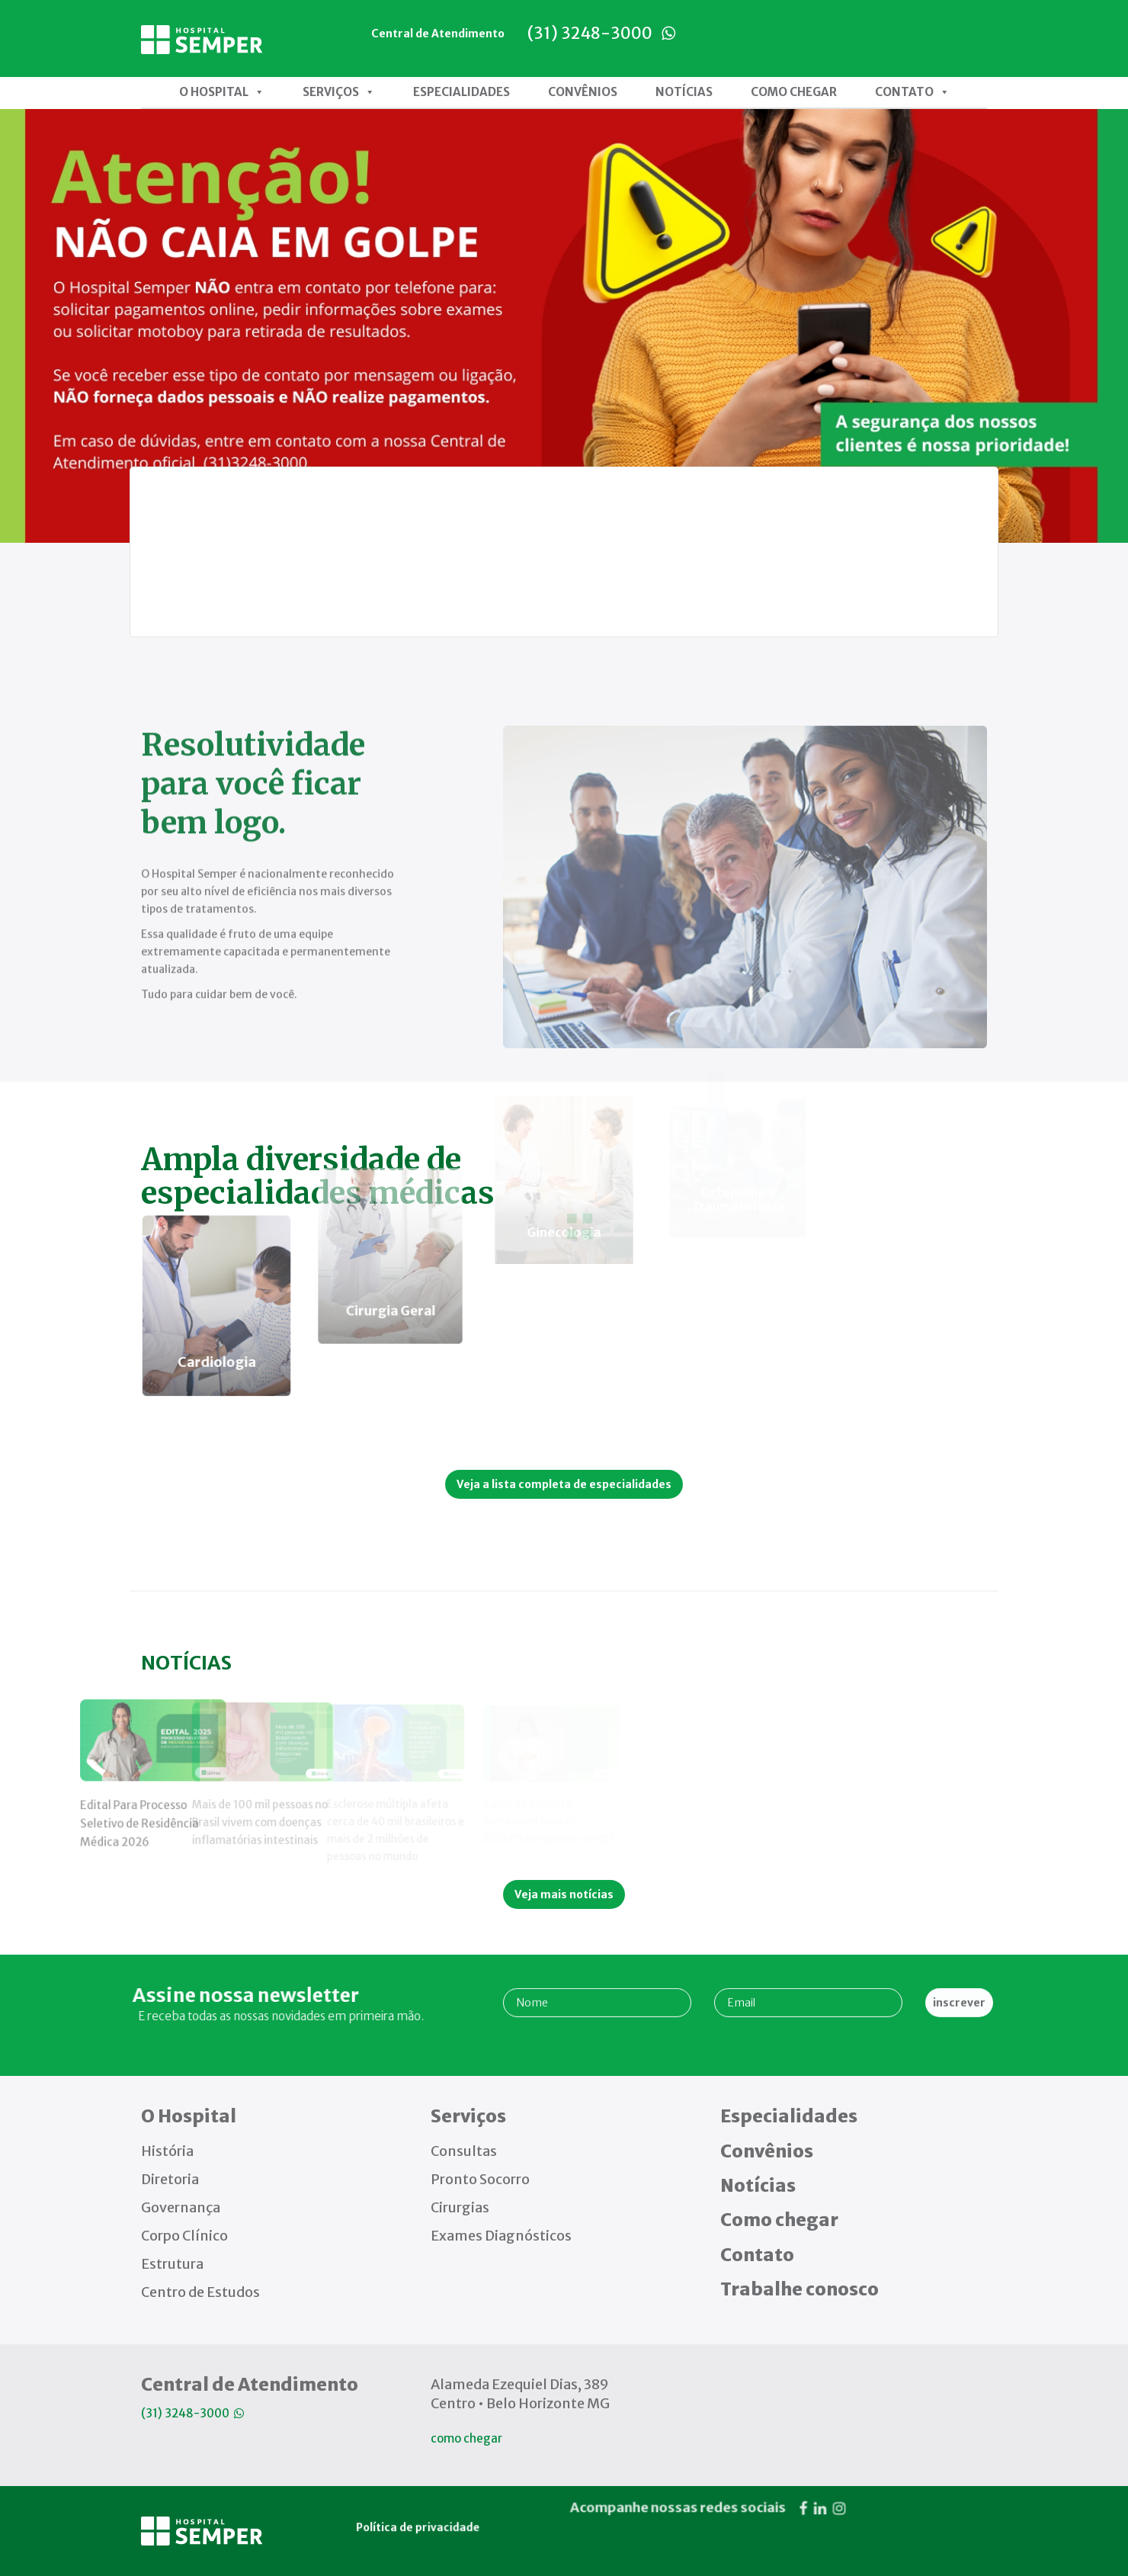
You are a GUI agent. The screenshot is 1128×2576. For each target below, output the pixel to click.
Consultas (464, 2151)
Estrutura (172, 2264)
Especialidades (461, 92)
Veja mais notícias (564, 1894)
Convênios (582, 92)
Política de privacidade (408, 2353)
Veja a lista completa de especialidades (564, 1484)
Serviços (339, 92)
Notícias (684, 92)
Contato (912, 92)
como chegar (466, 2438)
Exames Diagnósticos (501, 2235)
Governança (180, 2207)
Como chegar (794, 92)
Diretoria (170, 2179)
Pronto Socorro (480, 2179)
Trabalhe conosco (799, 2289)
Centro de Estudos (200, 2292)
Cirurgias (460, 2207)
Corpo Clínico (184, 2235)
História (167, 2151)
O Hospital (221, 92)
